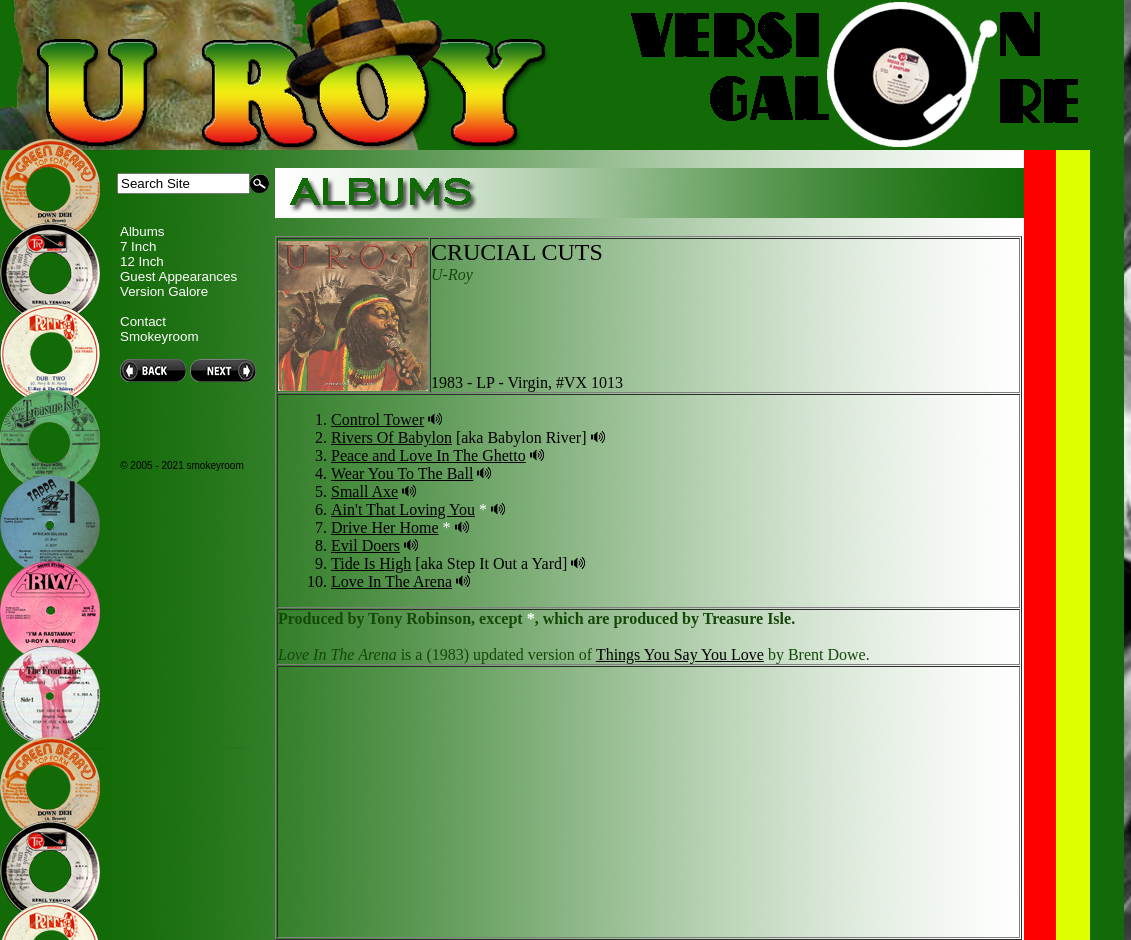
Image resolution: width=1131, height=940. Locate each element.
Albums (142, 231)
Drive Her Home (385, 527)
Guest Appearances (178, 276)
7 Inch (138, 246)
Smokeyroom (159, 336)
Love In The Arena (391, 581)
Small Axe (364, 491)
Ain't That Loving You (403, 509)
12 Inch (142, 261)
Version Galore (164, 291)
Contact (143, 321)
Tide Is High (371, 563)
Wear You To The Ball (402, 473)
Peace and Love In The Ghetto (428, 455)
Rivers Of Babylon (391, 437)
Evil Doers (365, 545)
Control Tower (377, 419)
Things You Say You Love (680, 654)
